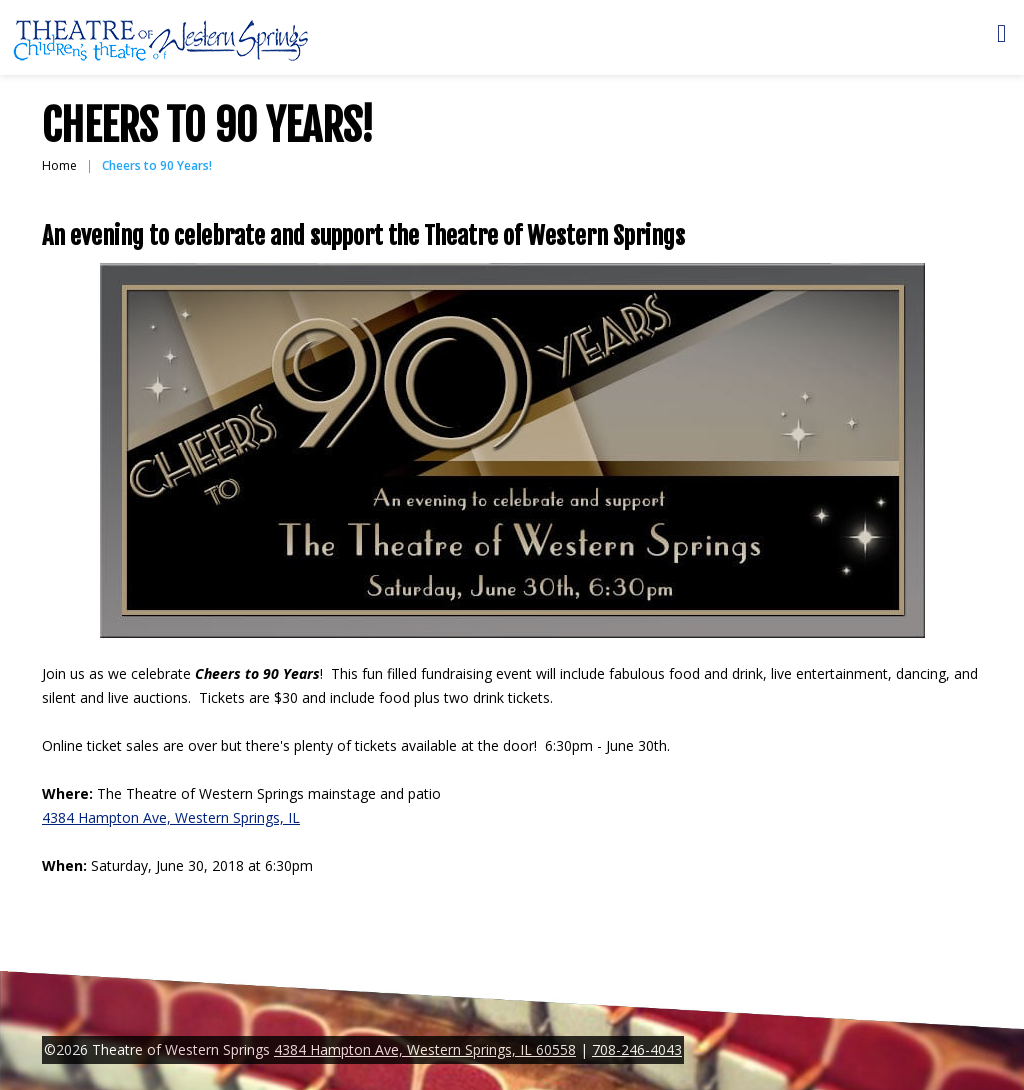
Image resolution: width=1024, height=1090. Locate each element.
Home (59, 165)
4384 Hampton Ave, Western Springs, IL (171, 817)
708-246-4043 (637, 1049)
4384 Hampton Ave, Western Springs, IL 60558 (425, 1049)
